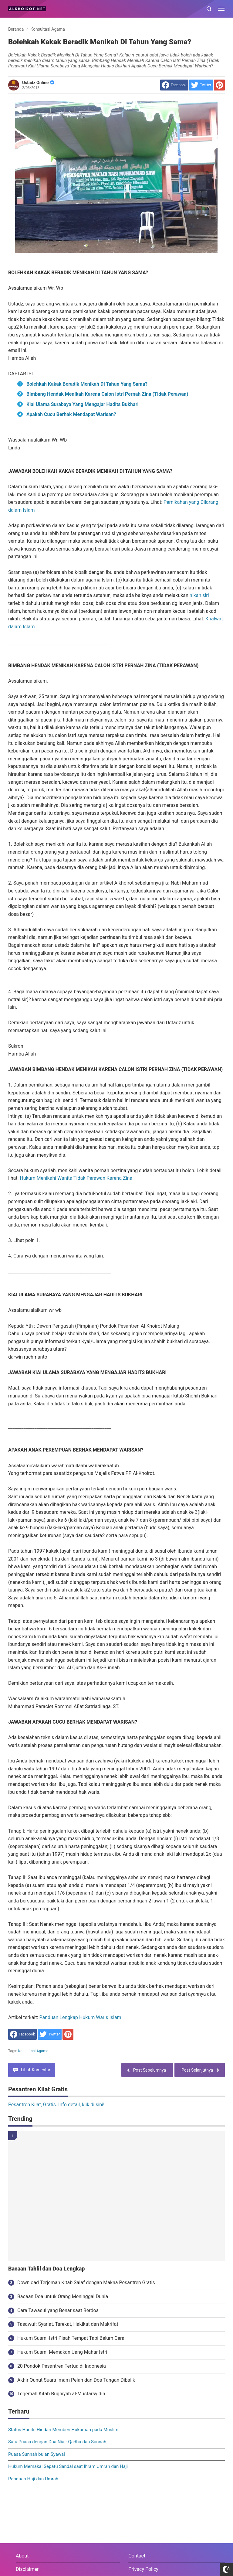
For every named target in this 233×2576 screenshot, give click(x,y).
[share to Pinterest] (219, 85)
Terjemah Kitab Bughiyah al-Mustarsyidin (61, 2394)
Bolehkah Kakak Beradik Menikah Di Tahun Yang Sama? (86, 384)
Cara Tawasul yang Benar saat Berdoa (58, 2310)
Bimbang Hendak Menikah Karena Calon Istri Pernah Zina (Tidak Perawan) (107, 394)
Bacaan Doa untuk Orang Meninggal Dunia (62, 2296)
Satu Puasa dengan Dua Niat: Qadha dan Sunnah (57, 2442)
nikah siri (199, 595)
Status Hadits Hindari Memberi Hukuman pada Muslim (63, 2429)
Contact (136, 2556)
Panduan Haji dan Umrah (33, 2479)
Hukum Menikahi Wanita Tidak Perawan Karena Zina (76, 1178)
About (22, 2556)
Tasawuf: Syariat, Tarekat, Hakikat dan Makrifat (67, 2324)
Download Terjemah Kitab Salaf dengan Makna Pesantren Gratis (86, 2282)
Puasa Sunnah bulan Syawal (36, 2454)
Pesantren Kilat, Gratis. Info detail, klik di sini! (56, 2104)
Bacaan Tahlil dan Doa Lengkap (46, 2269)
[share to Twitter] (201, 85)
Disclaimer (27, 2569)
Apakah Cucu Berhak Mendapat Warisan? (71, 414)
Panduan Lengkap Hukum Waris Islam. (80, 2017)
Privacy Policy (143, 2569)
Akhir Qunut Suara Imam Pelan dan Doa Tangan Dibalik (76, 2380)
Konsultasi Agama (33, 2051)
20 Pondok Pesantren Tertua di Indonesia (61, 2366)
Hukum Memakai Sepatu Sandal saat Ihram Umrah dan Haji (68, 2466)
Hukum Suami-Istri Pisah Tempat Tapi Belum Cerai (71, 2338)
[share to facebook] (174, 85)
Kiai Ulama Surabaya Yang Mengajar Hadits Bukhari (82, 404)
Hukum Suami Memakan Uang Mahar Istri (62, 2352)
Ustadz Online (38, 82)
